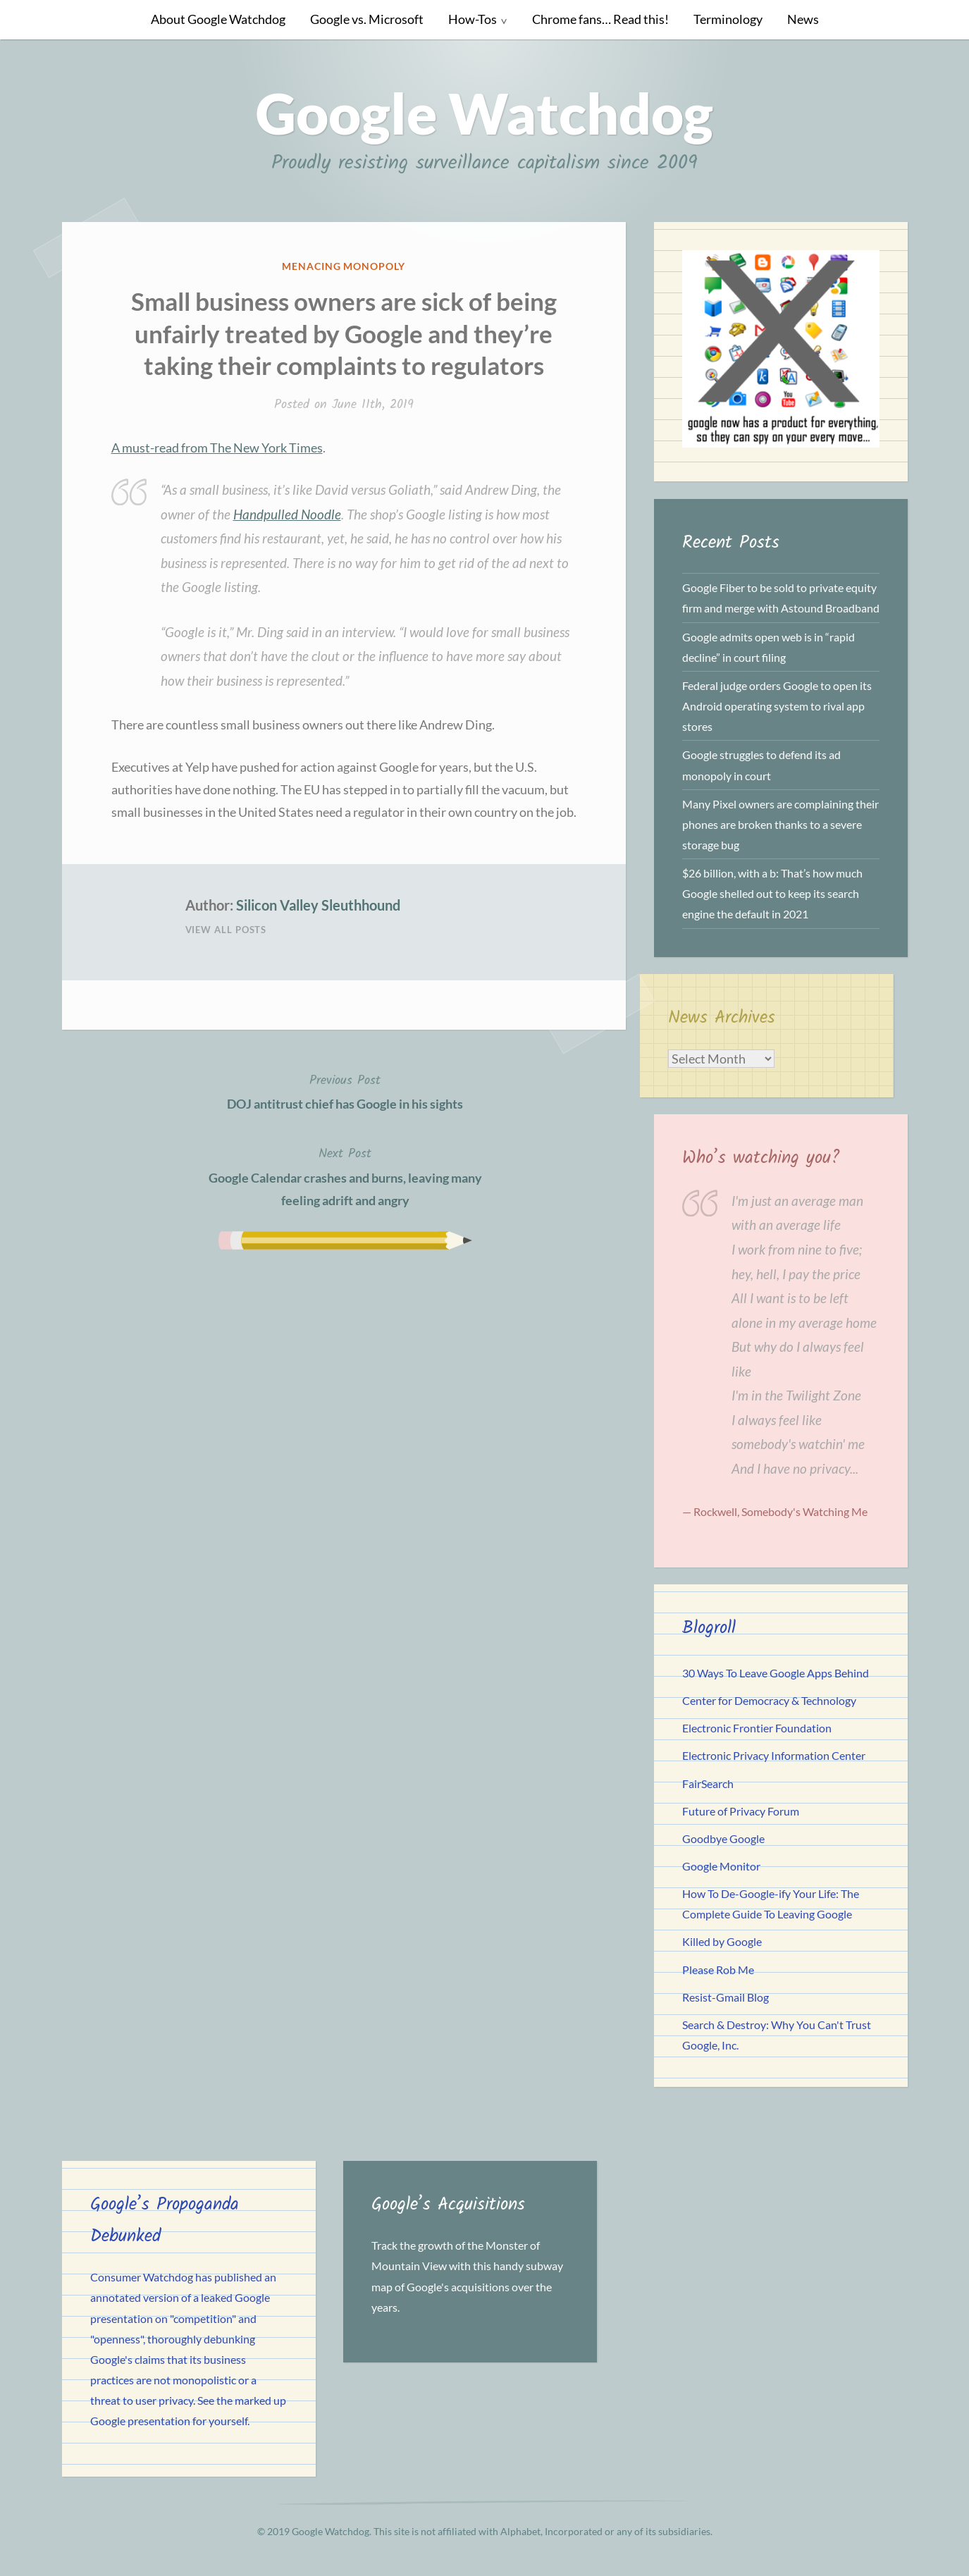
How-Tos (472, 19)
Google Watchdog (484, 113)
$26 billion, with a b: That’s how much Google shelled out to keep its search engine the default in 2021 (772, 893)
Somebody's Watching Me (804, 1511)
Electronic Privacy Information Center (773, 1755)
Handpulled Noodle (287, 514)
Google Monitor (721, 1866)
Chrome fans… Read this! (600, 19)
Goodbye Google (723, 1838)
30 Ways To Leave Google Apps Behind (775, 1673)
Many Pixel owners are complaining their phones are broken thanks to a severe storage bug (780, 824)
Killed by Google (722, 1941)
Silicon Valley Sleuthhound (318, 904)
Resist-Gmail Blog (725, 1997)
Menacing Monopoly (344, 266)
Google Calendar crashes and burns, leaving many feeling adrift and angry (345, 1175)
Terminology (728, 19)
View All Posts (226, 929)
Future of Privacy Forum (740, 1811)
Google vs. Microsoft (367, 19)
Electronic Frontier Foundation (757, 1727)
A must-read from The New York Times (217, 447)
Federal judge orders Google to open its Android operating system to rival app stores (777, 706)
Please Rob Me (718, 1969)
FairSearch (708, 1783)
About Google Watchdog (218, 19)
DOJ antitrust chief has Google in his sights (345, 1090)
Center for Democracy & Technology (769, 1700)
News (803, 19)
